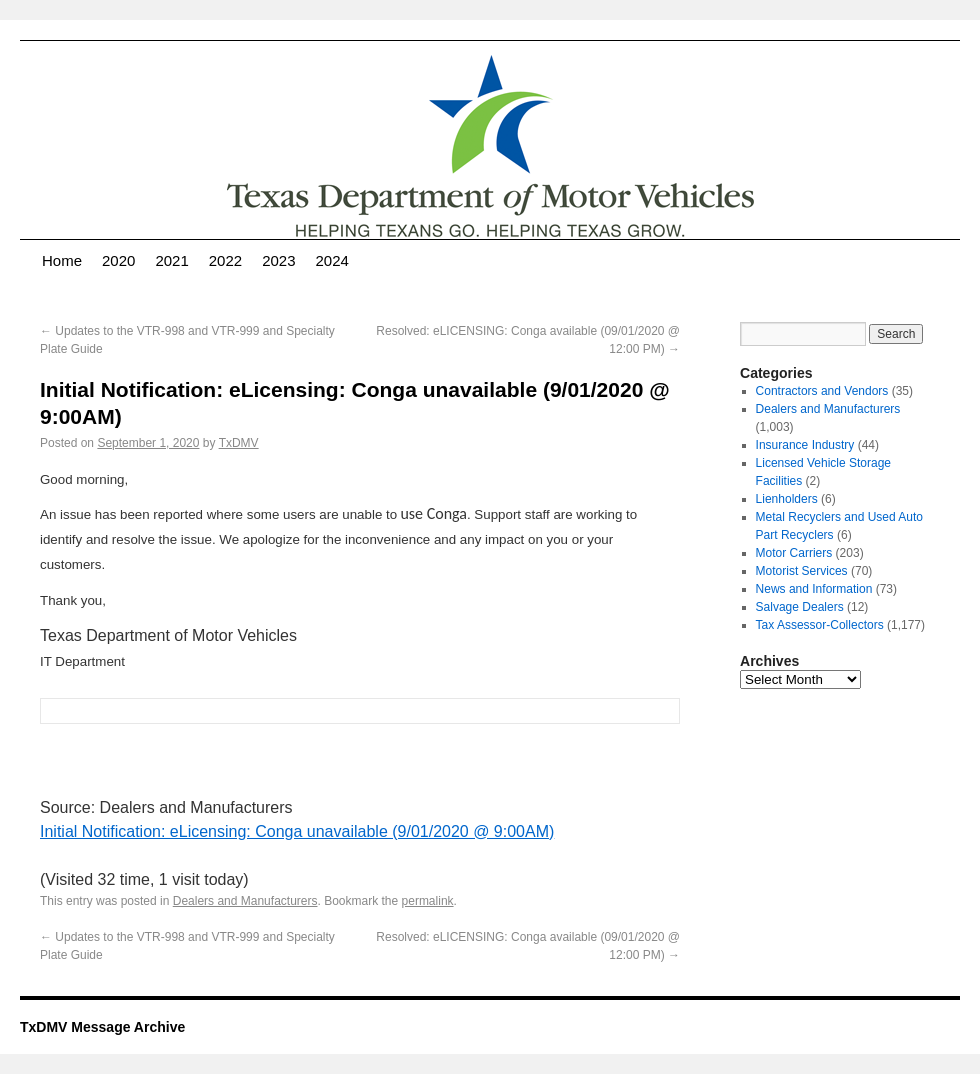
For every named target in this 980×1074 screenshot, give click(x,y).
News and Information (814, 589)
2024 (332, 260)
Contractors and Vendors (822, 391)
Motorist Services (802, 571)
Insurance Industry (805, 445)
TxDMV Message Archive (102, 1027)
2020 (118, 260)
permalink (428, 901)
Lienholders (787, 499)
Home (62, 260)
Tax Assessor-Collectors (820, 625)
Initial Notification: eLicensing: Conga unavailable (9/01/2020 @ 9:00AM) (297, 831)
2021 (171, 260)
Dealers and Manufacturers (245, 901)
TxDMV (239, 443)
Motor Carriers (794, 553)
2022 (225, 260)
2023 (278, 260)
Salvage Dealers (800, 607)
